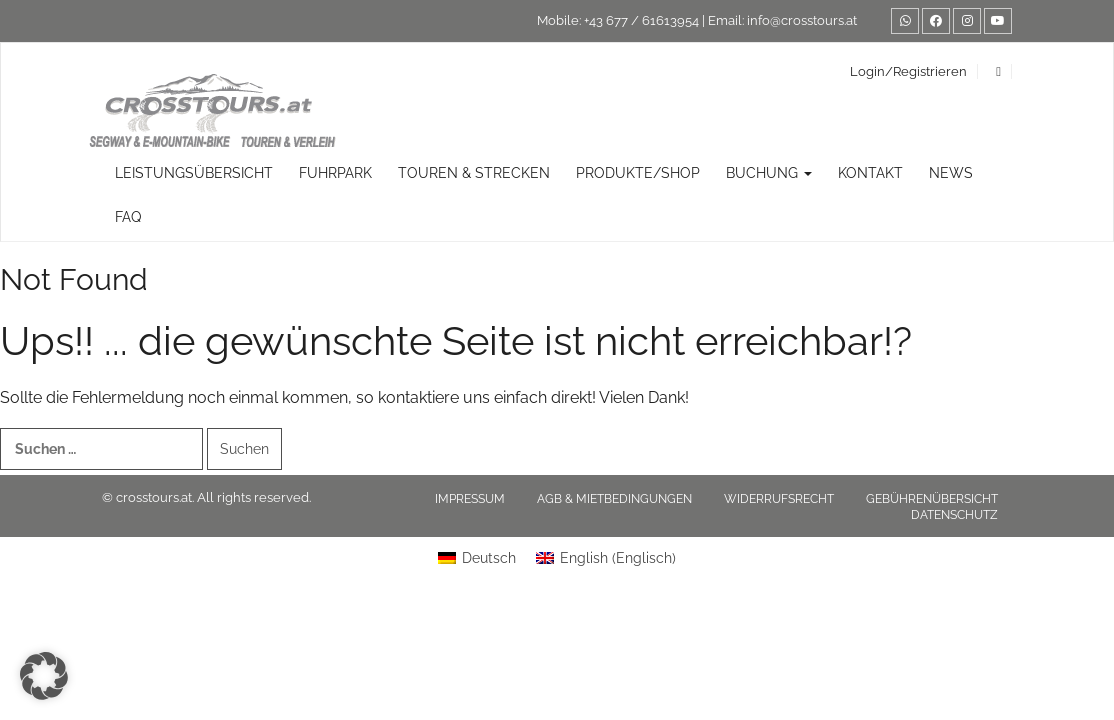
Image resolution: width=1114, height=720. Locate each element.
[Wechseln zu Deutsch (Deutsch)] (477, 558)
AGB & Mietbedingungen (614, 499)
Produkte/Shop (638, 173)
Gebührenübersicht (932, 499)
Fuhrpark (335, 173)
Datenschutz (954, 515)
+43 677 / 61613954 (641, 20)
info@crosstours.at (802, 20)
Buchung (769, 173)
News (951, 173)
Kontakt (870, 173)
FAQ (128, 217)
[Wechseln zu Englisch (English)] (606, 558)
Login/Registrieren (908, 71)
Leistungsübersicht (194, 173)
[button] (44, 676)
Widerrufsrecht (779, 499)
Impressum (470, 499)
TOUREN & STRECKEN (474, 173)
